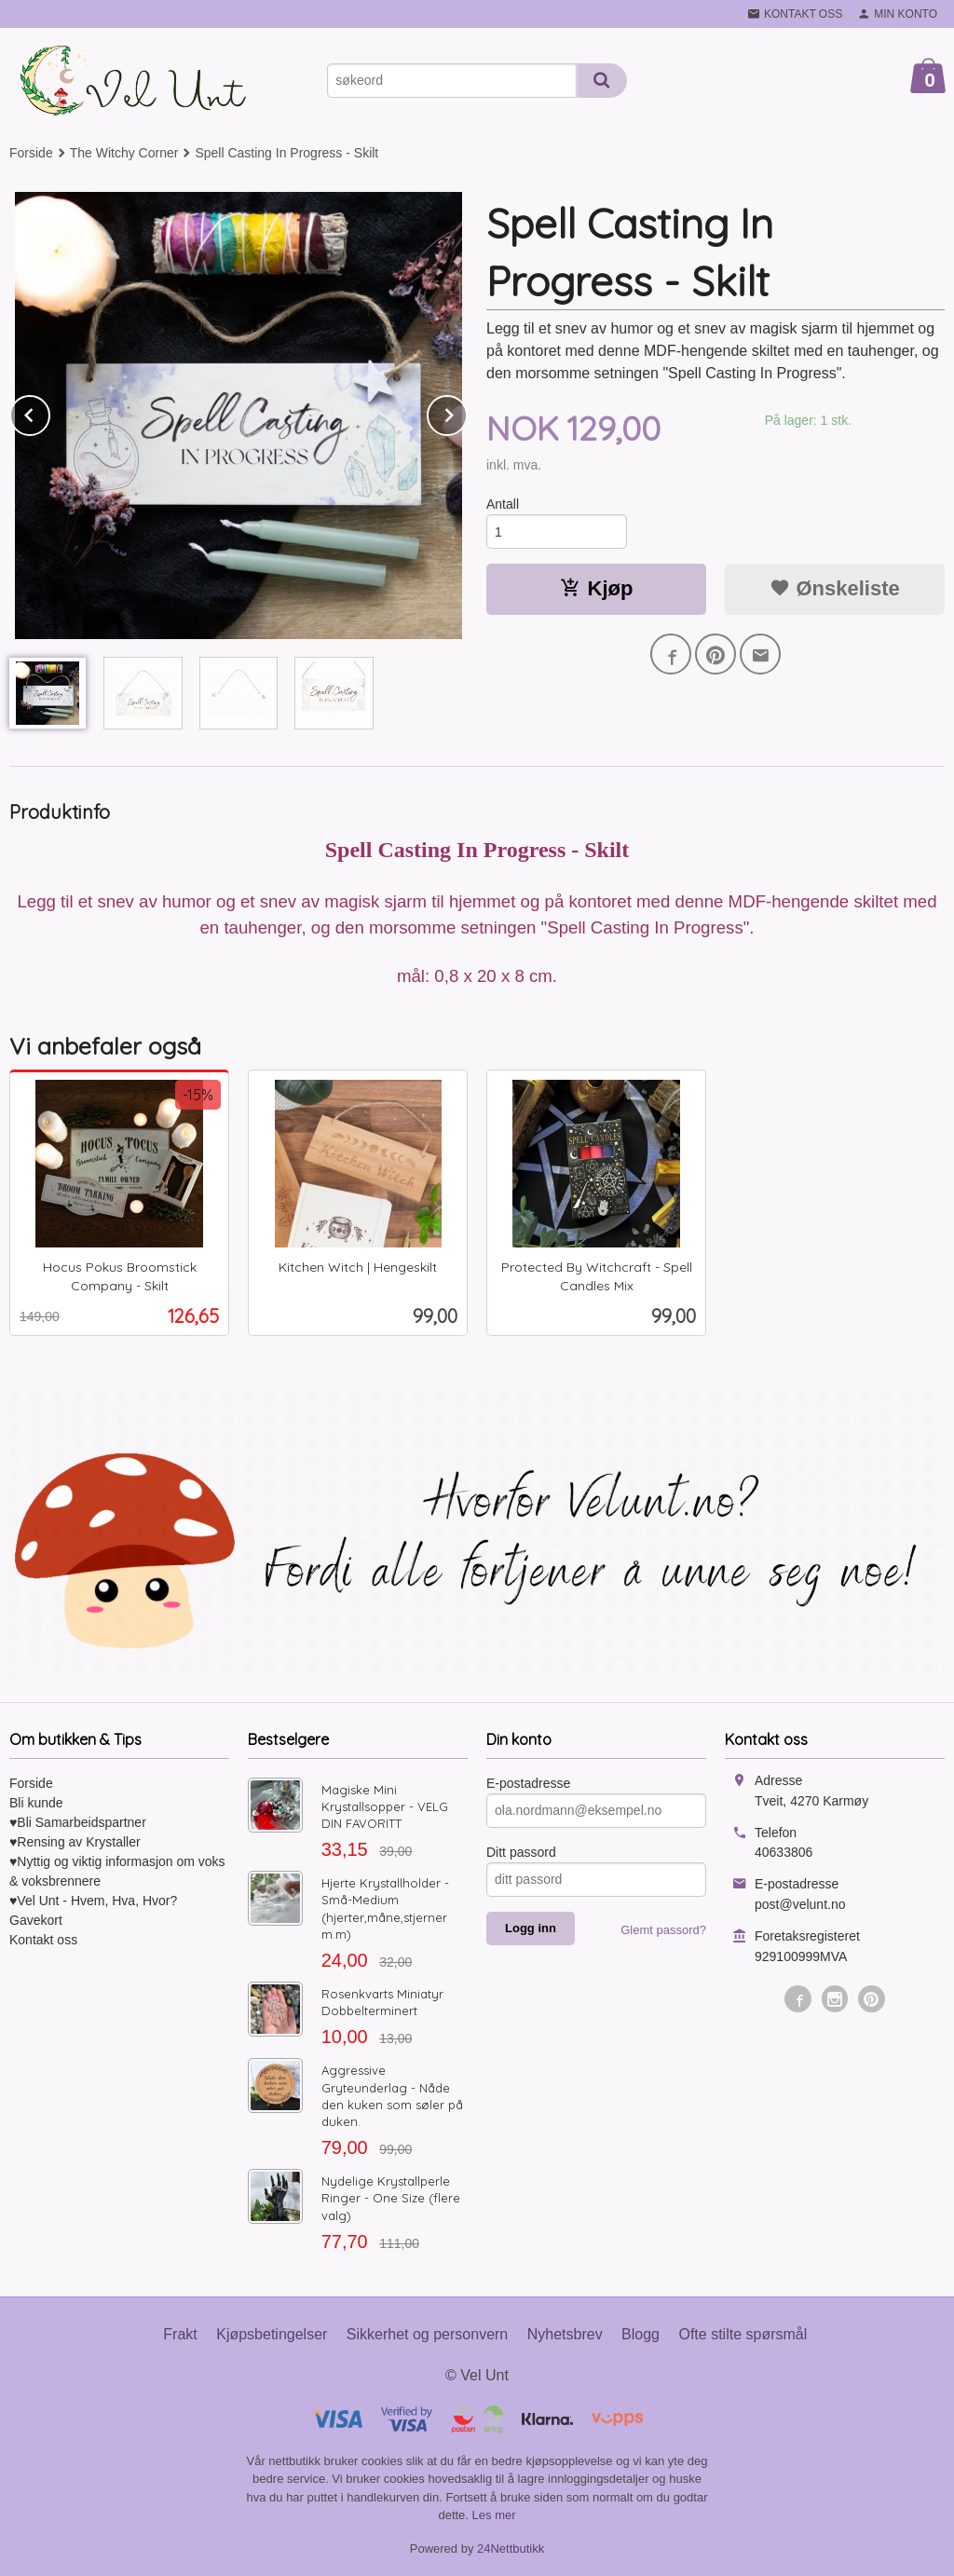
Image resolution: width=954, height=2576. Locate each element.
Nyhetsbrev (565, 2334)
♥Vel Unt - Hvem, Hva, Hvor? (93, 1900)
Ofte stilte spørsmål (742, 2334)
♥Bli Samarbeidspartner (77, 1822)
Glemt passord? (663, 1930)
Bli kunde (36, 1802)
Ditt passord (521, 1852)
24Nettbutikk (510, 2549)
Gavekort (35, 1920)
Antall (502, 504)
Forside (31, 152)
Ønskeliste (834, 588)
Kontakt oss (43, 1939)
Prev (49, 412)
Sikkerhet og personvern (427, 2334)
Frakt (180, 2334)
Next (467, 412)
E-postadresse (528, 1783)
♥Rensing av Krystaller (75, 1841)
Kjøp (597, 588)
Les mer (494, 2515)
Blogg (640, 2334)
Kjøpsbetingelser (271, 2334)
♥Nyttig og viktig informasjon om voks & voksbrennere (117, 1871)
